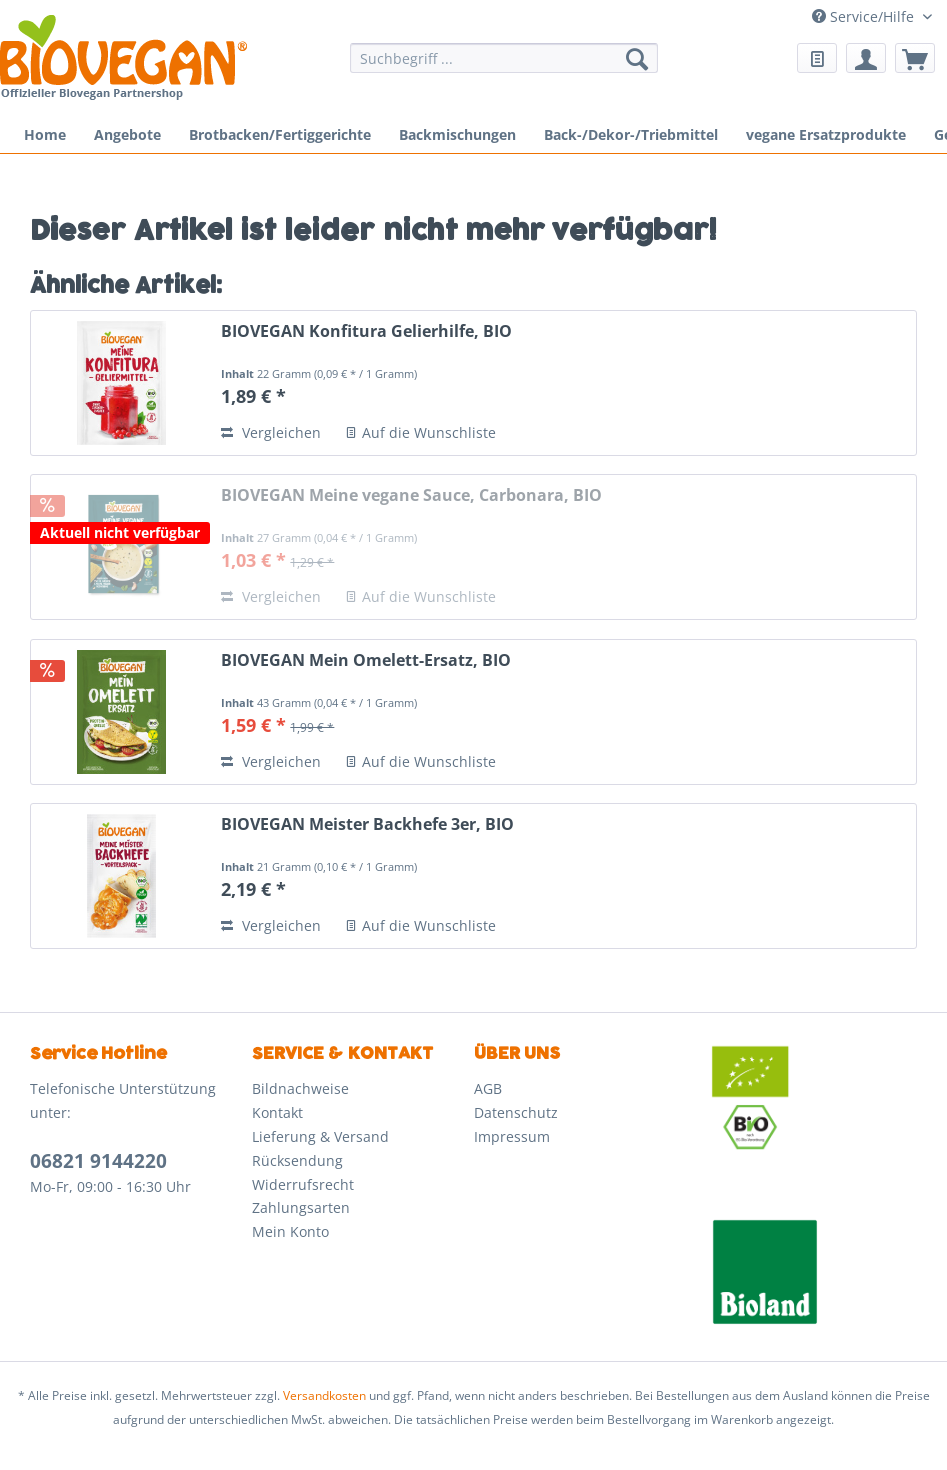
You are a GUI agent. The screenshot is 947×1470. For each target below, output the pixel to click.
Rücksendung (297, 1160)
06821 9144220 (98, 1161)
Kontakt (277, 1112)
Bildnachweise (300, 1088)
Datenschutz (516, 1112)
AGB (488, 1088)
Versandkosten (324, 1395)
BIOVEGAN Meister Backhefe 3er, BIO (367, 824)
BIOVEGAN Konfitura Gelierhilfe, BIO (366, 331)
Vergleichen (271, 432)
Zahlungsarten (301, 1207)
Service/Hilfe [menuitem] (865, 16)
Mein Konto (290, 1231)
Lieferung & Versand (320, 1136)
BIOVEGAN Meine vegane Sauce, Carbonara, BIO (411, 495)
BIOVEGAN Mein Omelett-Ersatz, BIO (366, 660)
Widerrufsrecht (303, 1184)
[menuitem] (504, 67)
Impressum (512, 1136)
